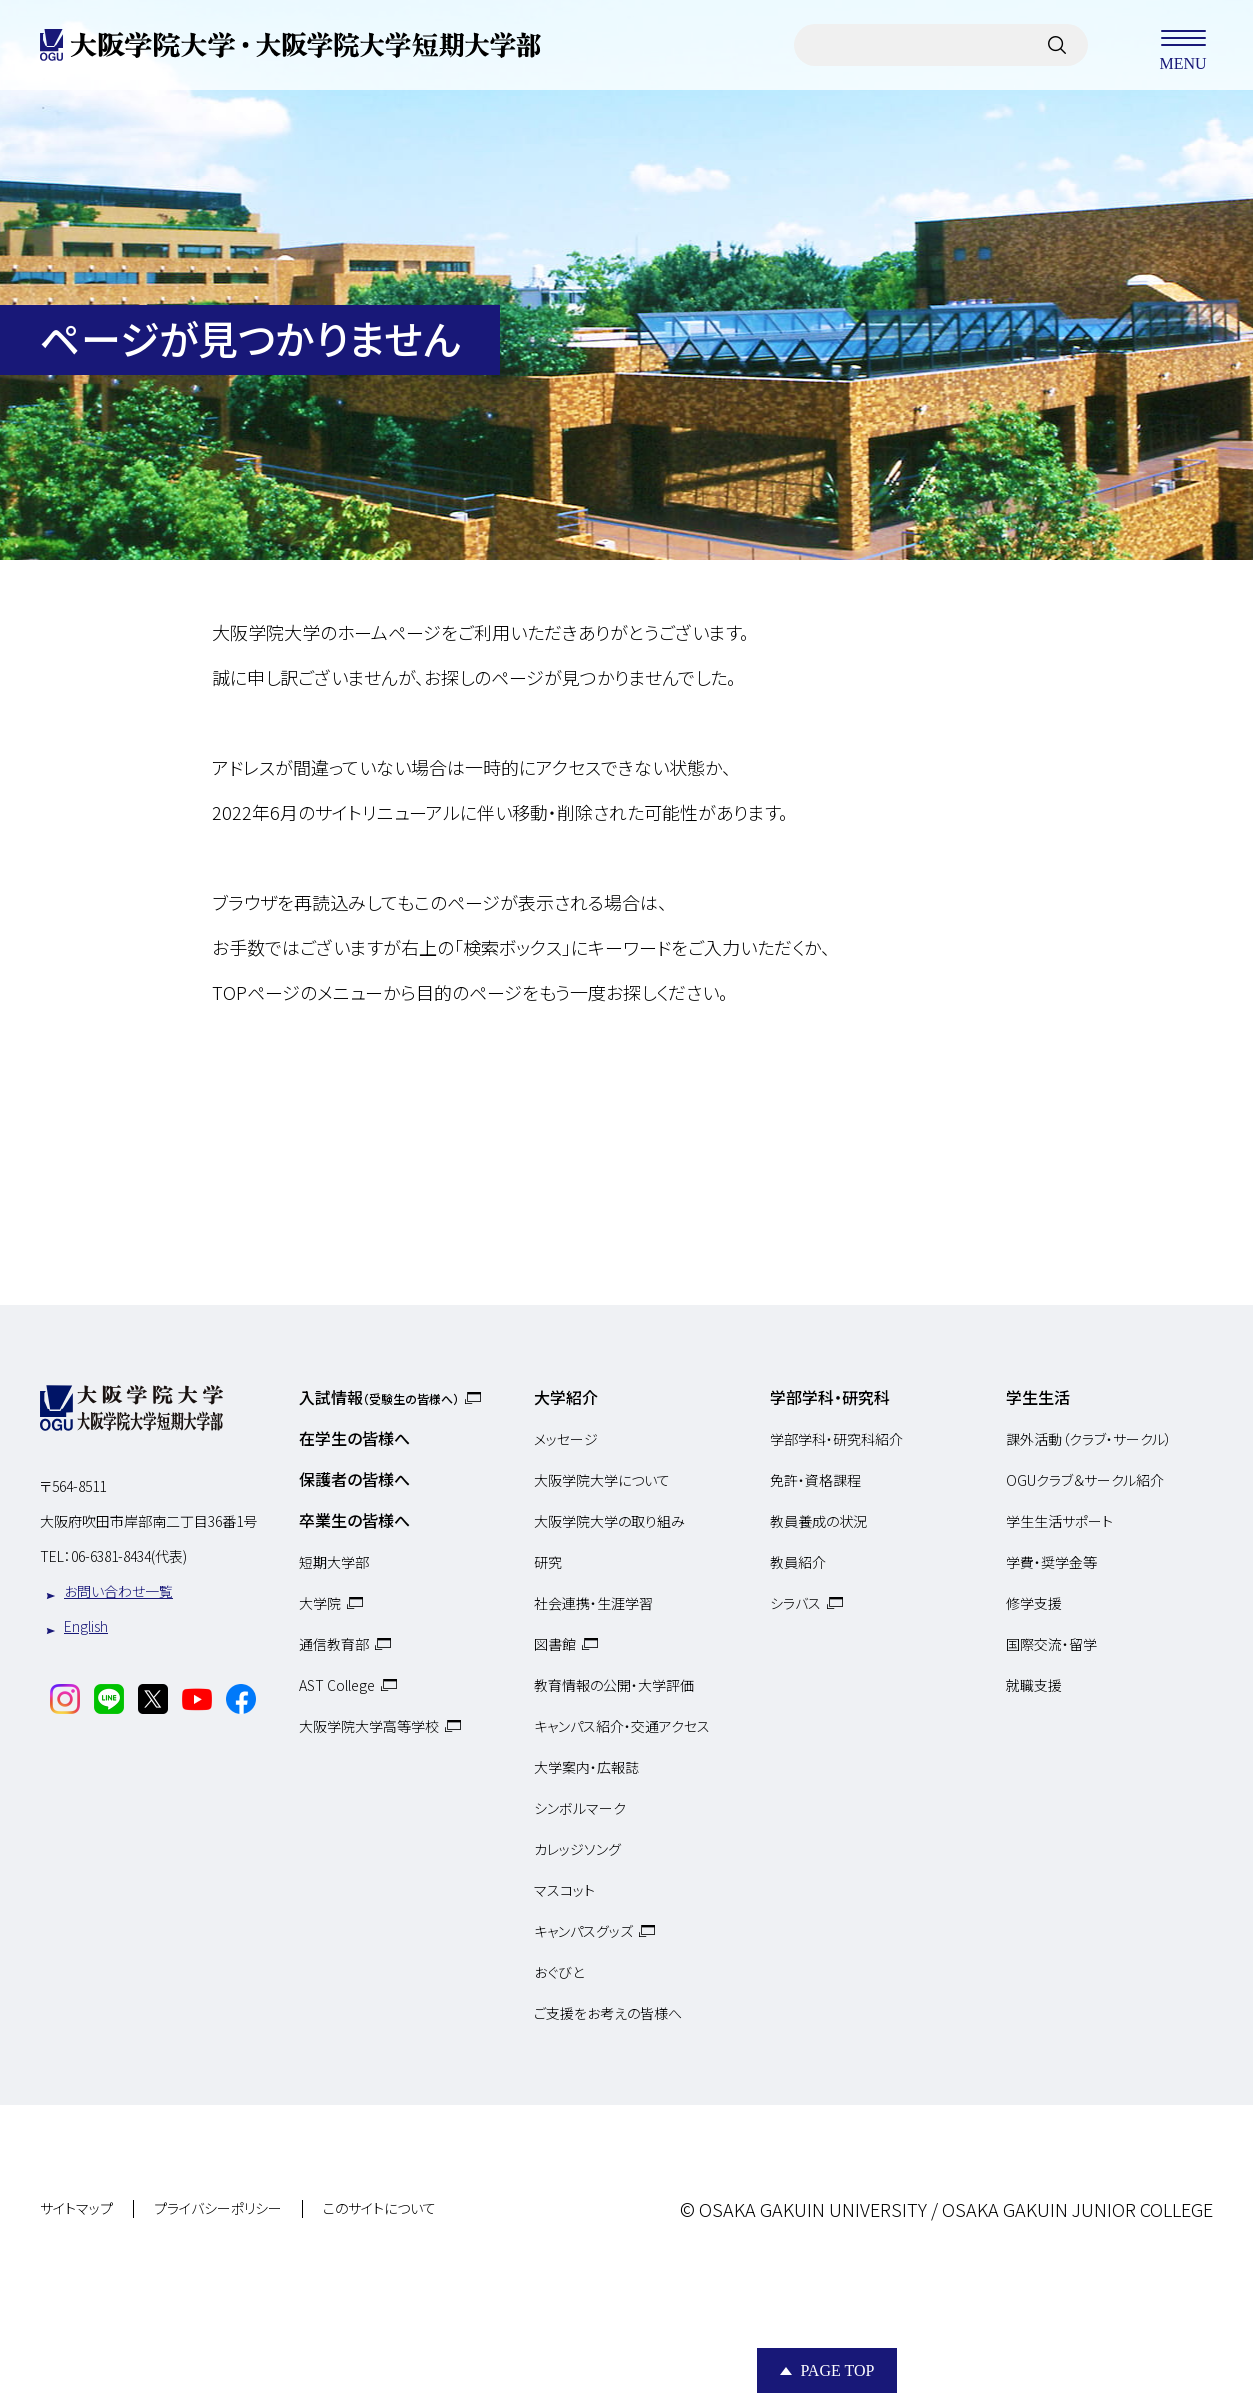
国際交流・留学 (1051, 1644)
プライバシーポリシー (218, 2209)
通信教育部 (334, 1644)
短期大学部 (334, 1562)
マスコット (564, 1890)
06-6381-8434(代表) (129, 1556)
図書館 (555, 1644)
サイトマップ (76, 2209)
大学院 (320, 1603)
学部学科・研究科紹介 (836, 1439)
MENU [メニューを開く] (1183, 45)
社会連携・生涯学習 (593, 1603)
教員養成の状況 (818, 1521)
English (86, 1626)
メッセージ (566, 1439)
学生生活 (1038, 1397)
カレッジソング (577, 1849)
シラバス (795, 1603)
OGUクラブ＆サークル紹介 (1085, 1480)
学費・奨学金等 (1051, 1562)
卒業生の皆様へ (354, 1520)
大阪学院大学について (602, 1480)
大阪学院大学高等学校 (369, 1726)
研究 (548, 1562)
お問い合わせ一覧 (118, 1591)
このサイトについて (379, 2209)
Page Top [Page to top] (837, 2370)
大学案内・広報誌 (586, 1767)
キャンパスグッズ (583, 1931)
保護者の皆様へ (354, 1479)
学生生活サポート (1059, 1521)
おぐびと (559, 1972)
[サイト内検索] (1057, 45)
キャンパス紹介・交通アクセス (622, 1726)
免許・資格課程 (815, 1480)
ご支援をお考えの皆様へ (608, 2013)
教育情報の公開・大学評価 (614, 1685)
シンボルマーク (580, 1808)
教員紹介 (798, 1562)
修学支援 (1034, 1603)
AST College (337, 1685)
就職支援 (1034, 1685)
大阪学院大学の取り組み (609, 1521)
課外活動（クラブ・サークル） (1089, 1439)
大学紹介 (566, 1397)
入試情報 (379, 1397)
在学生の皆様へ (354, 1438)
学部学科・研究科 (830, 1397)
